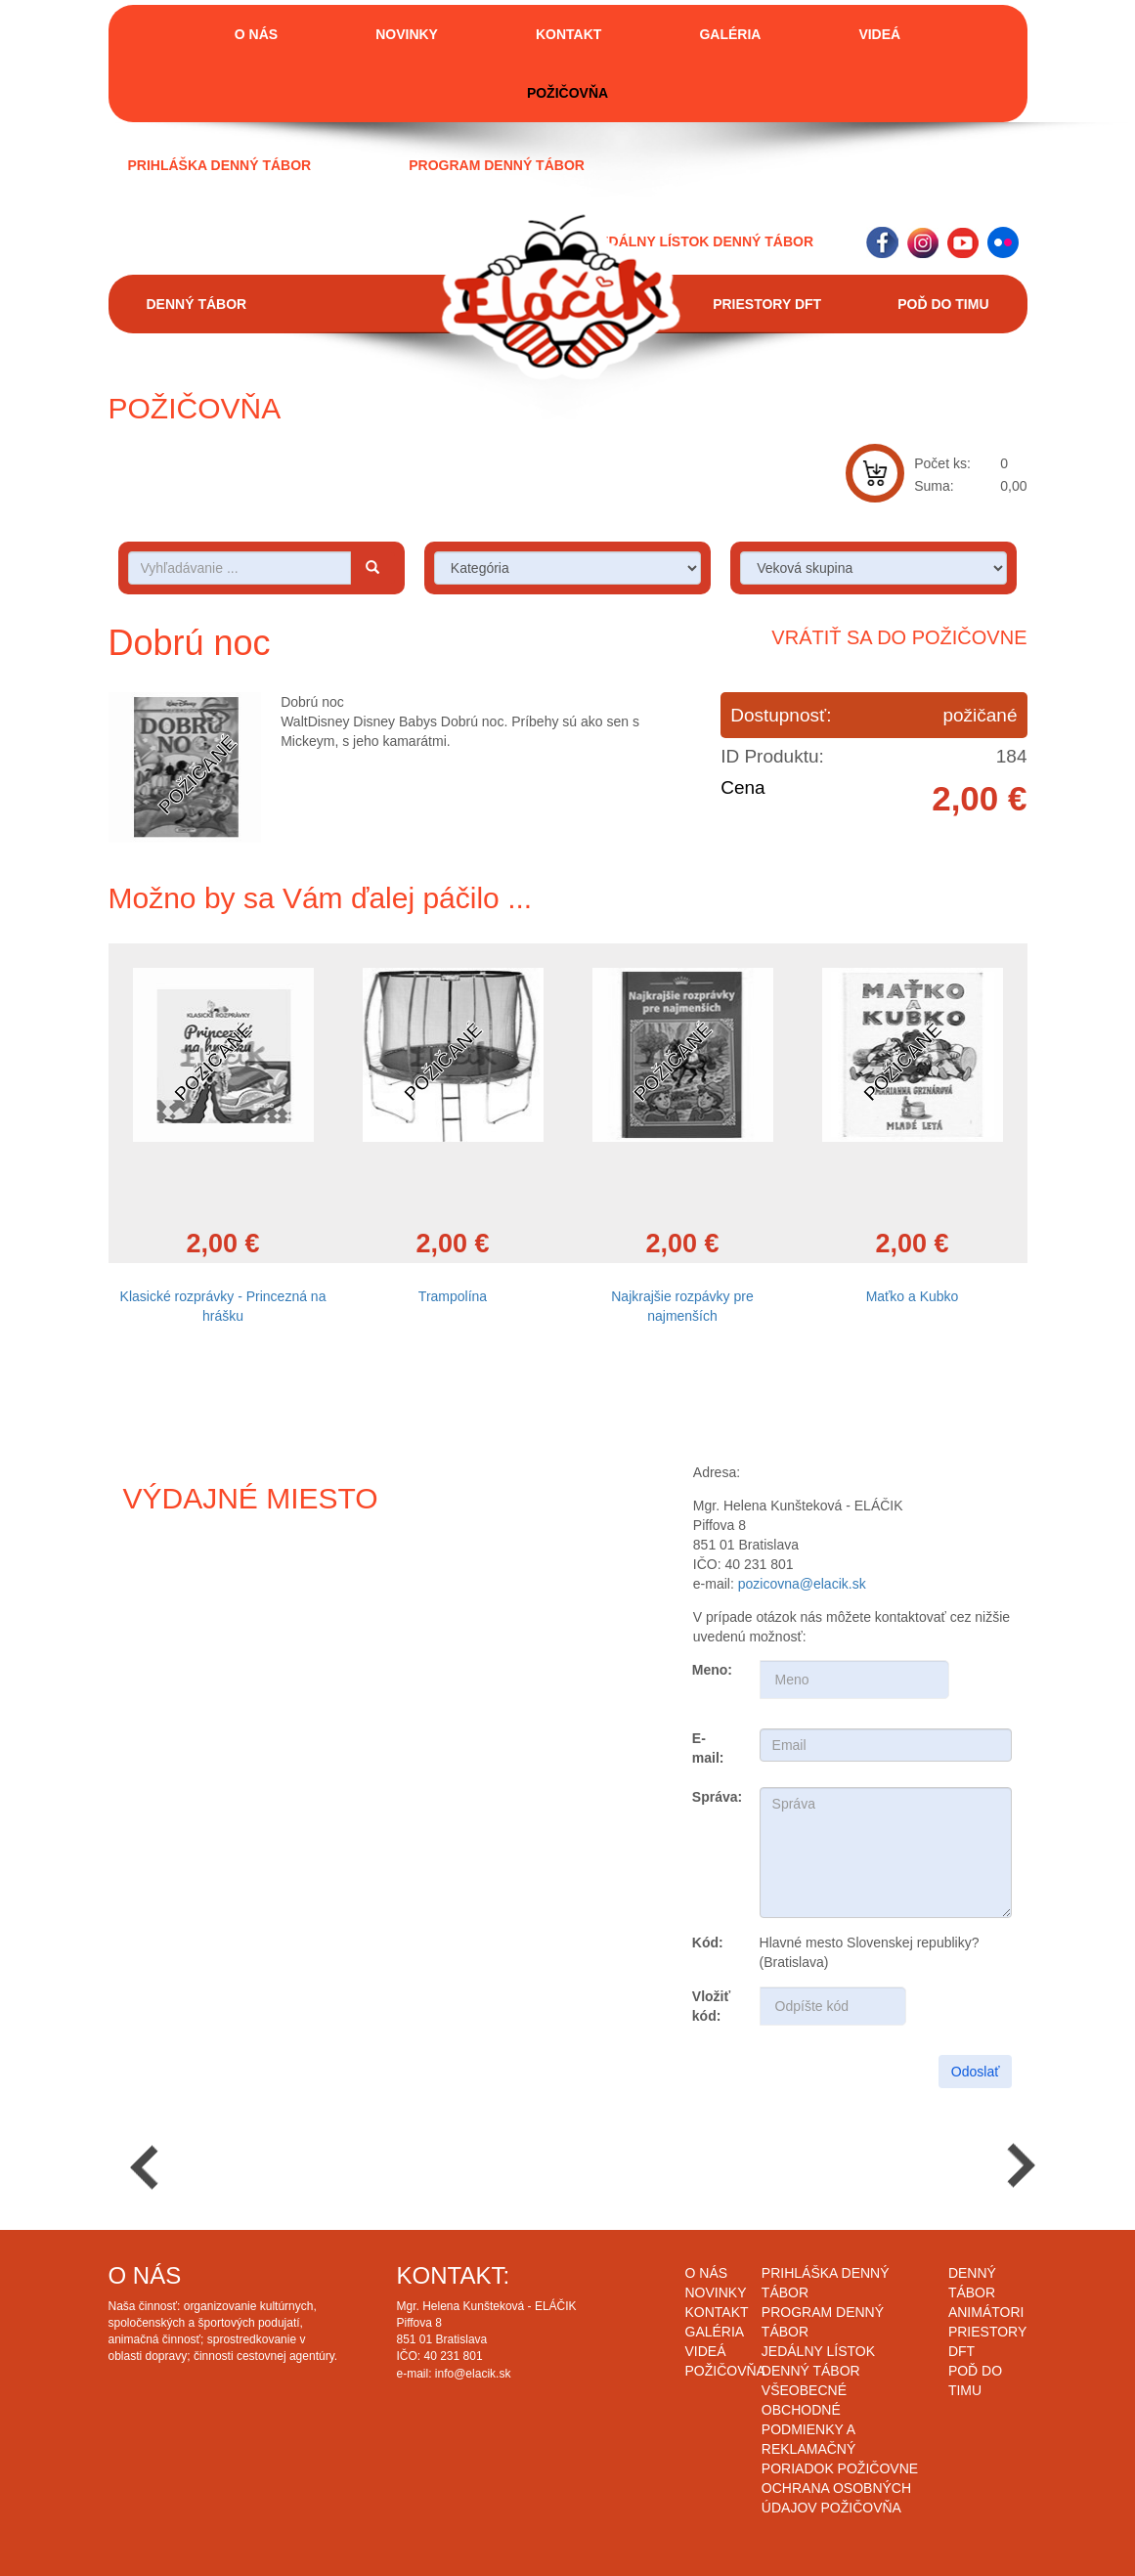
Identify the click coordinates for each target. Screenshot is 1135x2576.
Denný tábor (197, 304)
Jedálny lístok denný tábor (702, 241)
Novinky (406, 34)
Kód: (707, 1942)
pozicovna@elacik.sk (802, 1584)
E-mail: (708, 1748)
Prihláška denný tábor (220, 165)
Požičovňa (567, 93)
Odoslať (975, 2071)
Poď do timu (942, 304)
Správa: (717, 1797)
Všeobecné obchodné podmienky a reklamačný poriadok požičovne (840, 2429)
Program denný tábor (497, 165)
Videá (879, 34)
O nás (256, 34)
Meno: (712, 1670)
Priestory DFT (767, 304)
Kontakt (568, 34)
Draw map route (300, 1695)
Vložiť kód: (711, 2006)
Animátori (986, 2312)
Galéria (730, 34)
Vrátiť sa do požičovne (898, 637)
